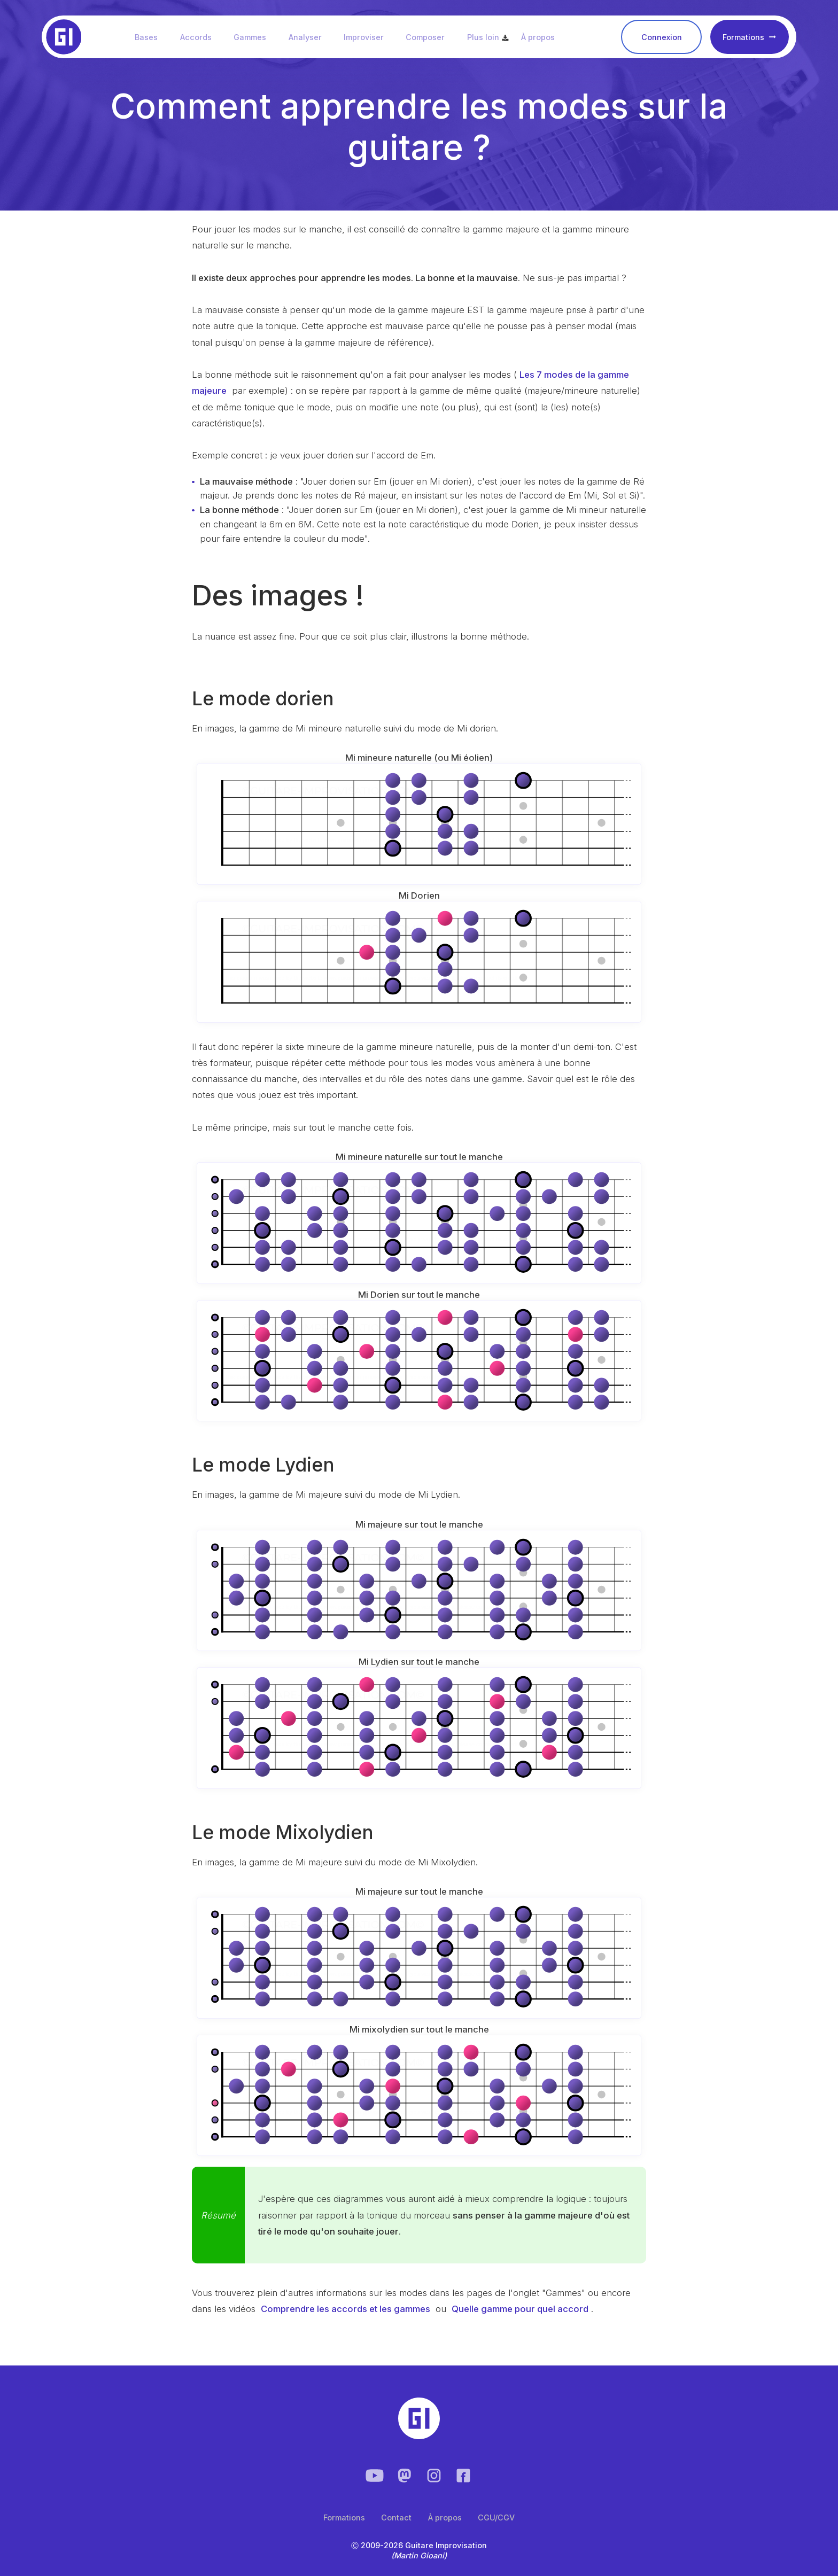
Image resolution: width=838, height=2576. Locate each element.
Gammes (255, 37)
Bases (151, 37)
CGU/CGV (496, 2517)
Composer (430, 37)
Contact (396, 2517)
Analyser (310, 37)
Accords (200, 37)
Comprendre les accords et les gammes (345, 2308)
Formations (749, 37)
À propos (542, 37)
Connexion (661, 37)
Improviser (368, 37)
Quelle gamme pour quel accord (520, 2308)
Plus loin (488, 37)
